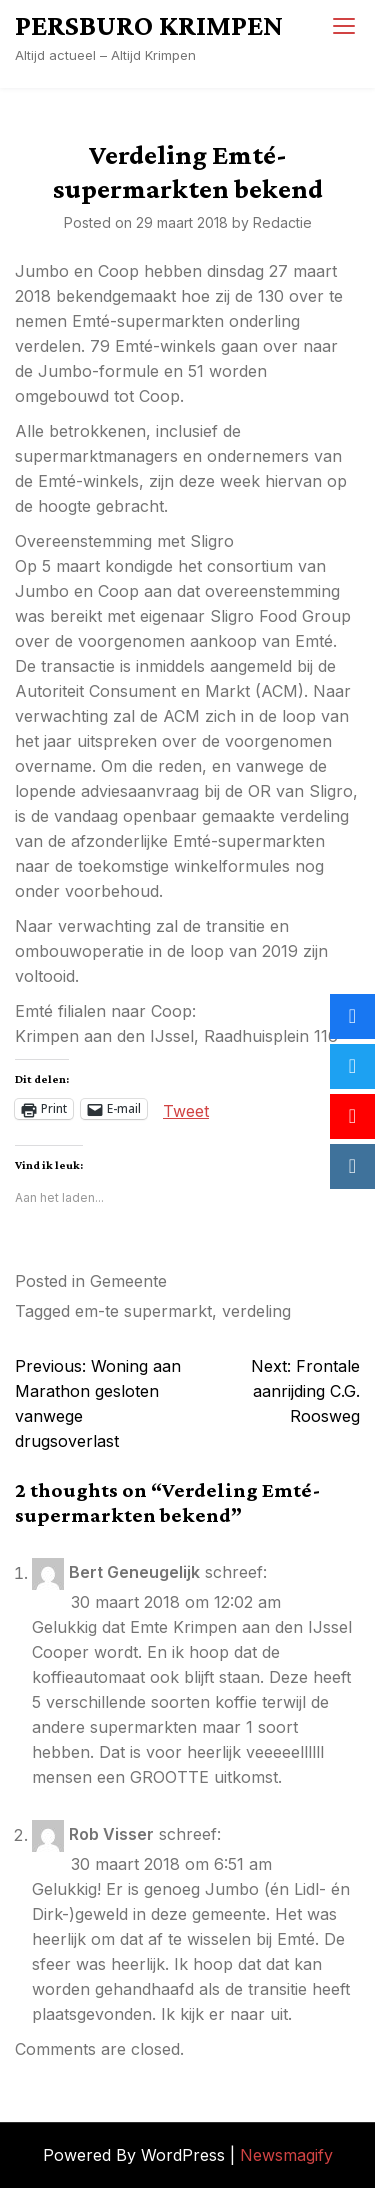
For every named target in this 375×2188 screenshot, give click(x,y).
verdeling (256, 1311)
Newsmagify (286, 2155)
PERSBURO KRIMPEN (149, 25)
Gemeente (128, 1281)
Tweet (186, 1109)
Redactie (282, 222)
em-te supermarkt (143, 1311)
